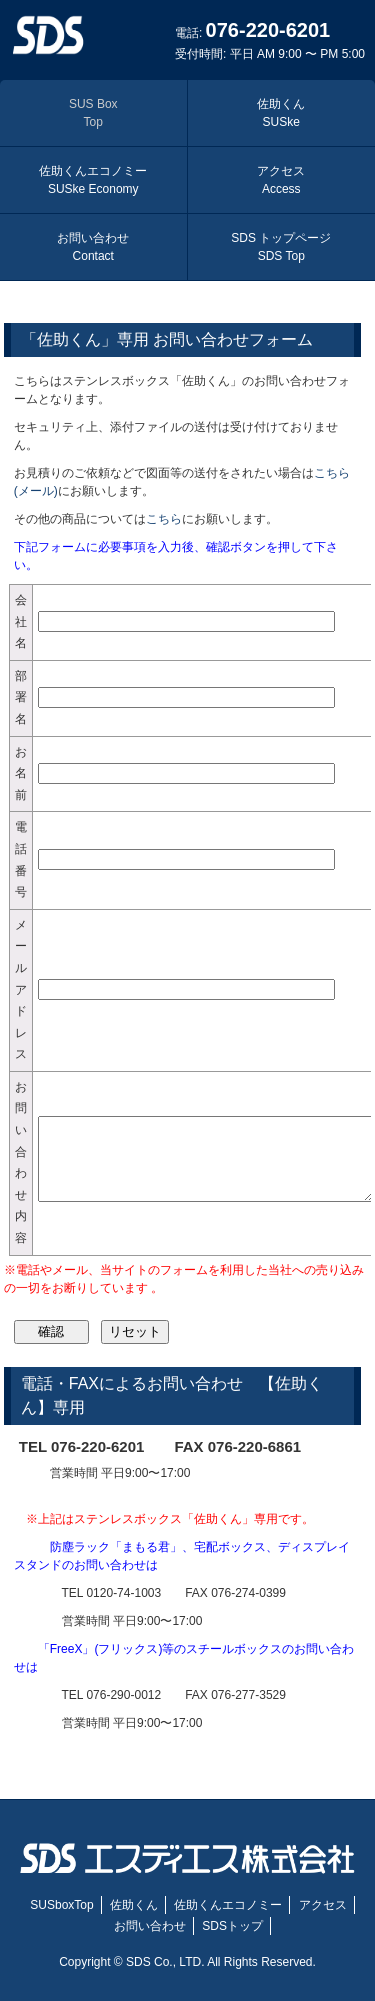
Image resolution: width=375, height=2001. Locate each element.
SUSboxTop (61, 1905)
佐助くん (281, 113)
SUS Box (93, 113)
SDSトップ (232, 1926)
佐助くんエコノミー (93, 180)
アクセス (281, 180)
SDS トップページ (281, 247)
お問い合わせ (93, 247)
